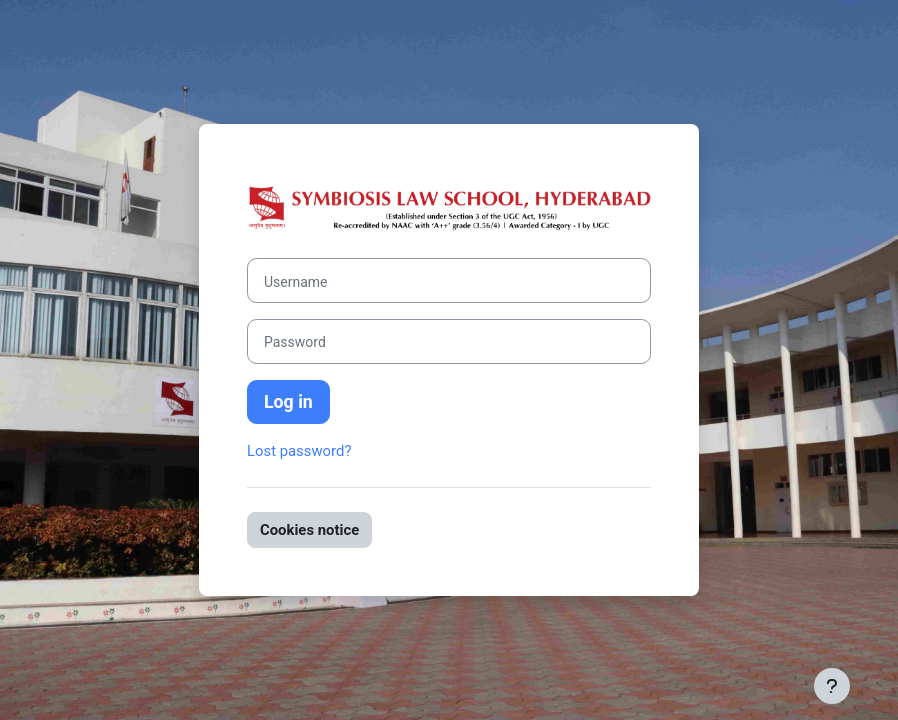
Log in (288, 402)
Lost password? (299, 451)
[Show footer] (832, 686)
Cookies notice (309, 530)
